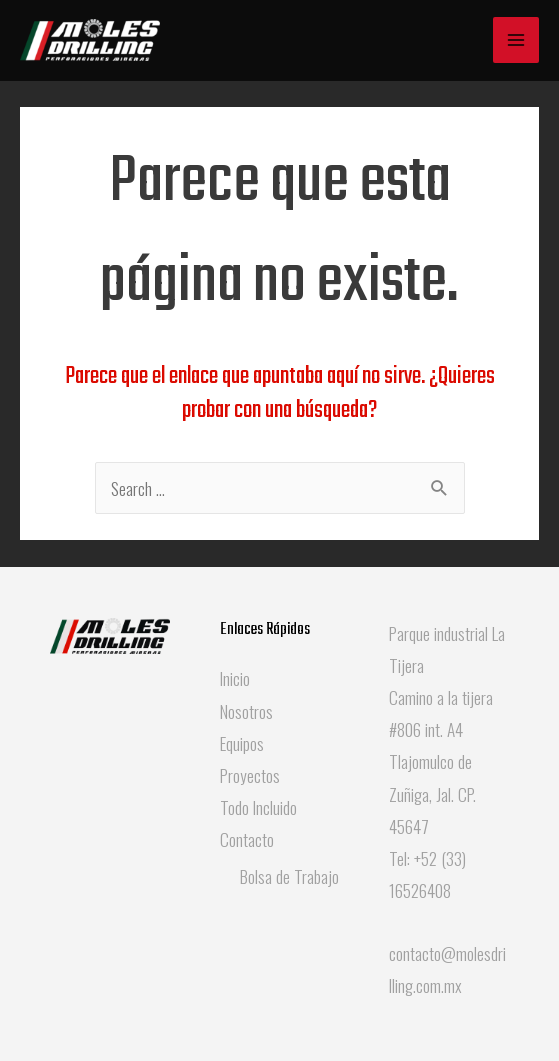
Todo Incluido (258, 807)
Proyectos (250, 775)
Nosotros (246, 711)
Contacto (247, 839)
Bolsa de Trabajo (289, 876)
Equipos (242, 743)
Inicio (235, 678)
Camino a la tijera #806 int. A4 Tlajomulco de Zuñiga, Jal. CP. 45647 (441, 761)
